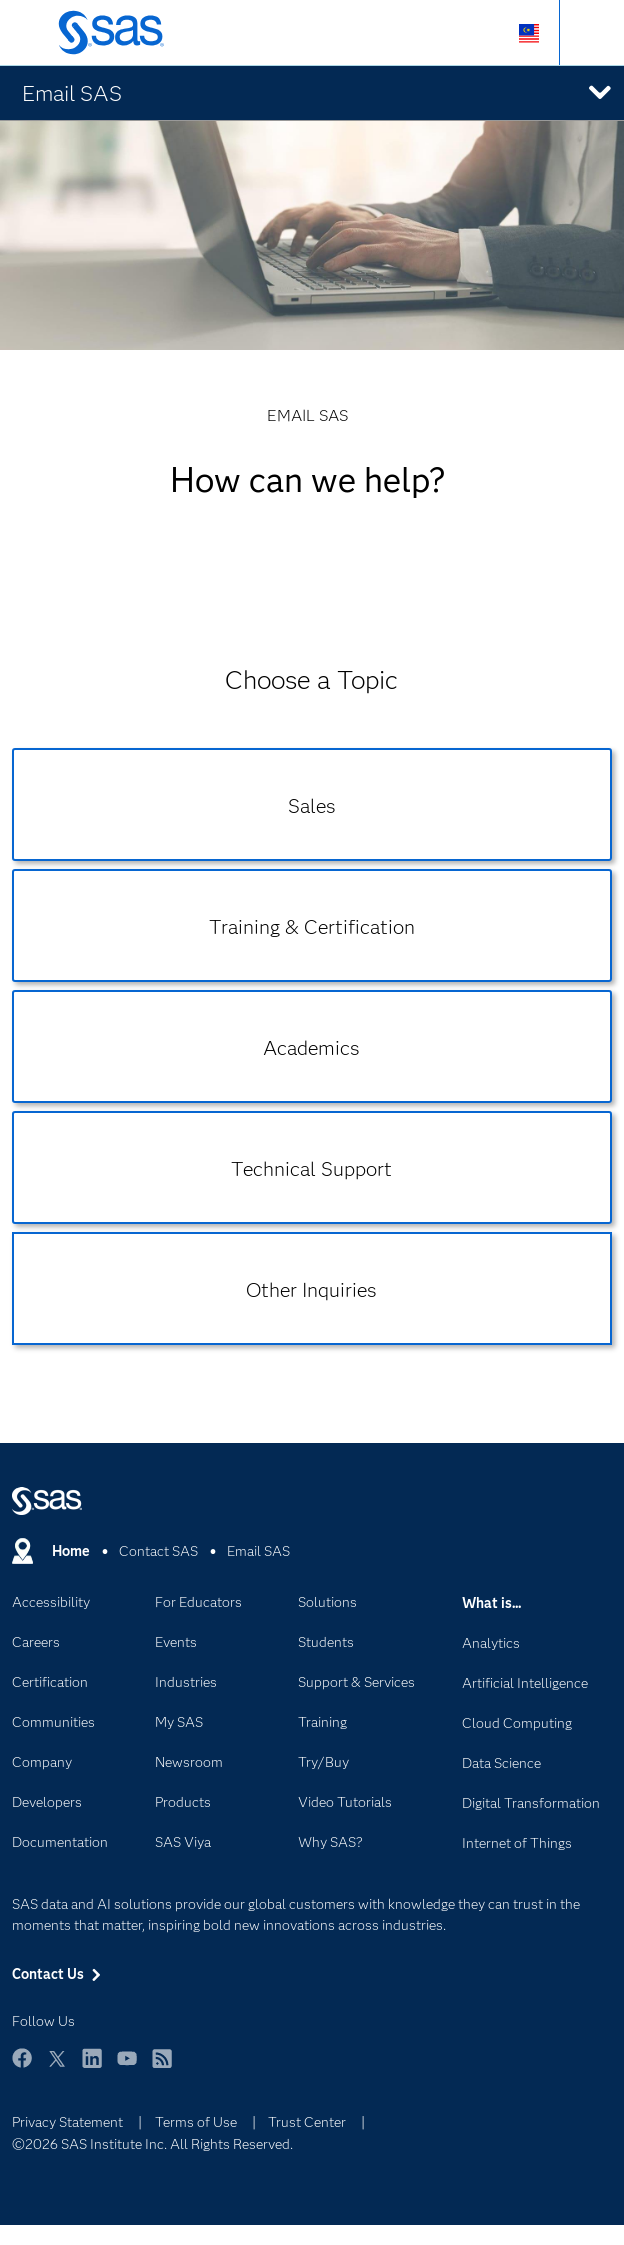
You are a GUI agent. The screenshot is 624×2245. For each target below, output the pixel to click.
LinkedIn (92, 2067)
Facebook (22, 2067)
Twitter (57, 2067)
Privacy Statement (67, 2122)
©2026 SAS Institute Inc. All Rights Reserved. (152, 2144)
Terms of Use (196, 2122)
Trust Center (307, 2122)
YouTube (127, 2067)
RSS (162, 2067)
